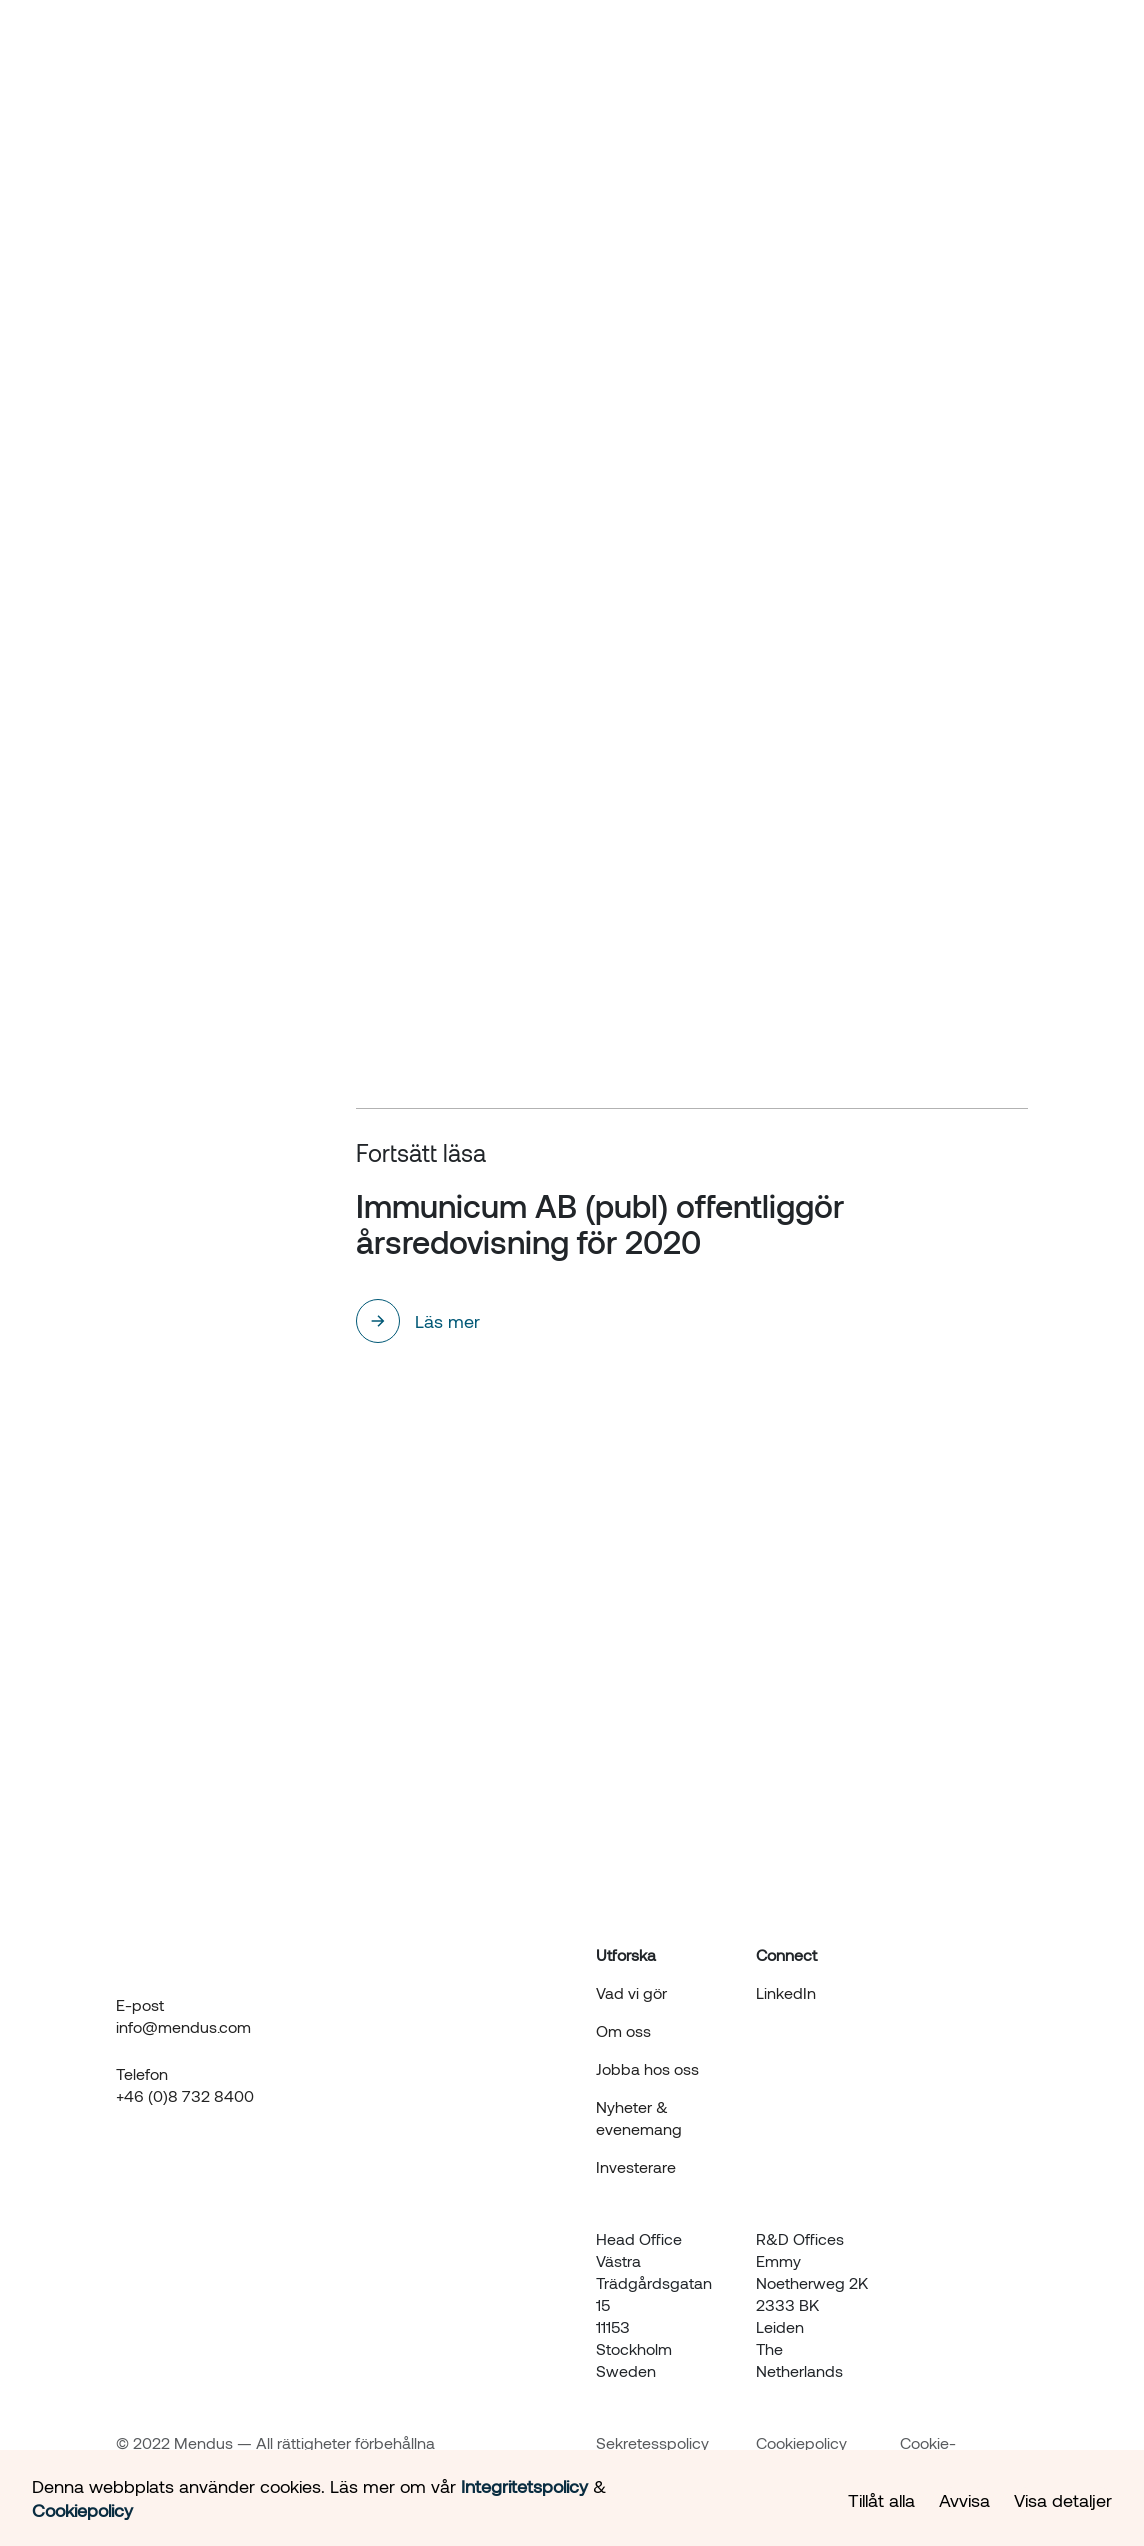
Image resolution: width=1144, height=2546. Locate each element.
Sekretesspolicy (652, 2442)
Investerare (934, 62)
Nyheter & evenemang (779, 62)
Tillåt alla (881, 2500)
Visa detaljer (1063, 2500)
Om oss (636, 62)
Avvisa (964, 2500)
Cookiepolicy (801, 2442)
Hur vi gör (546, 62)
